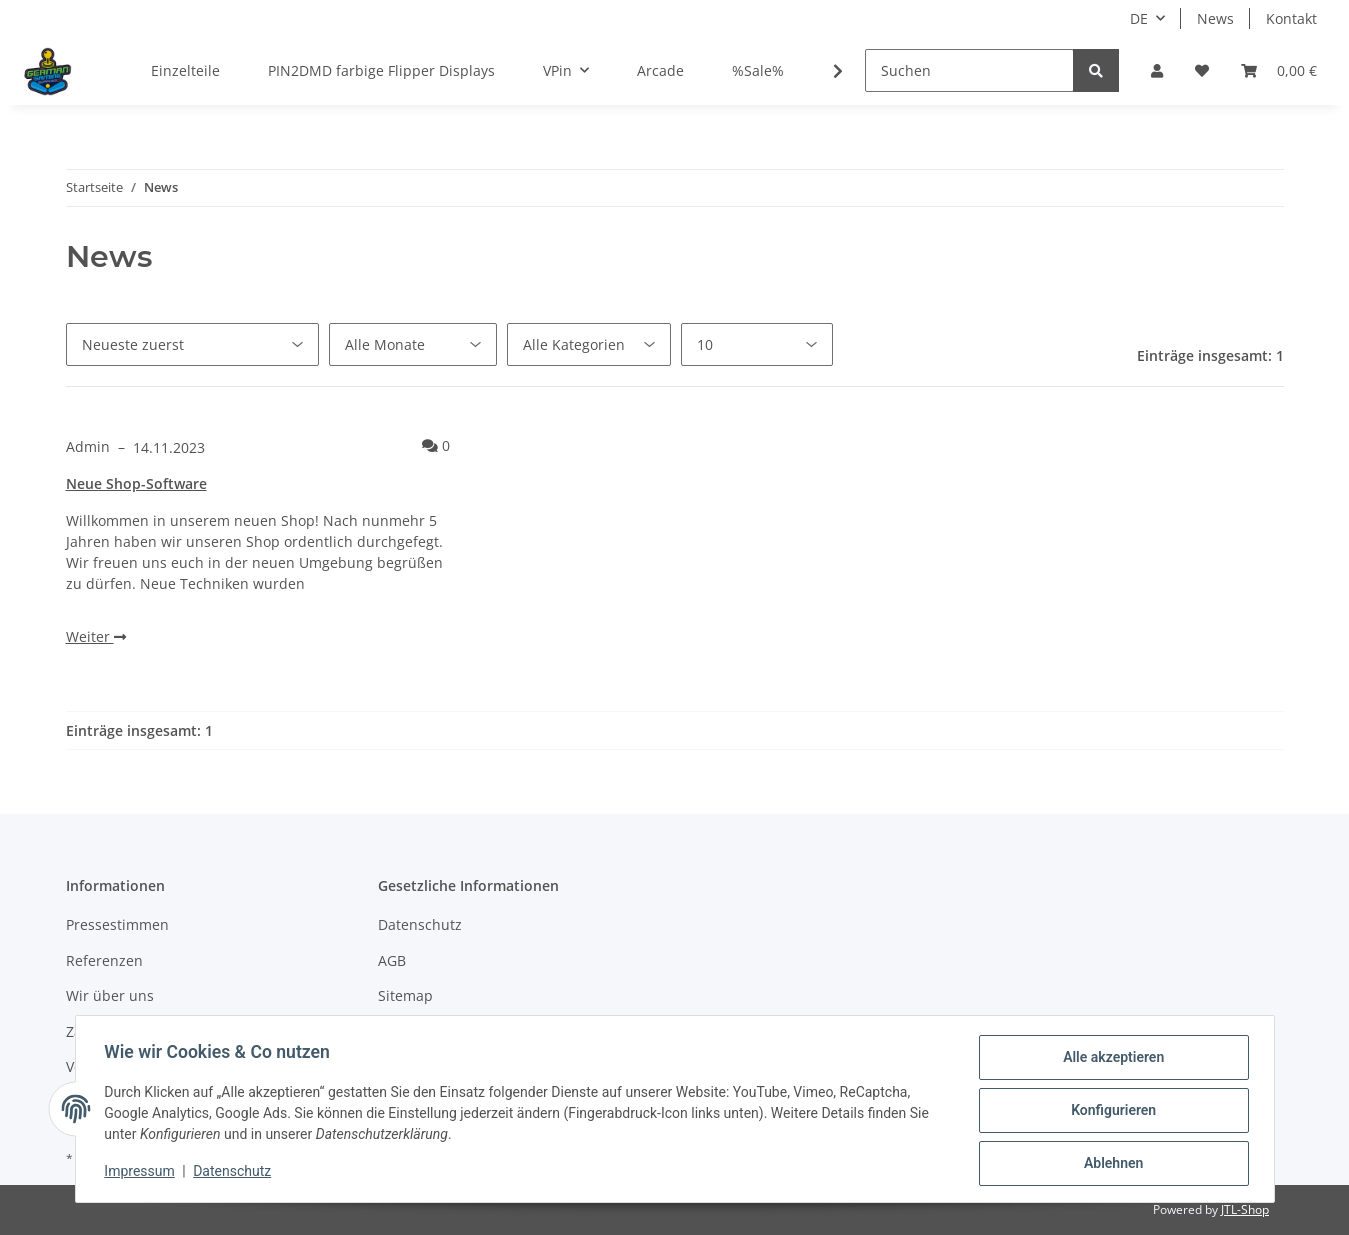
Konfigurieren (1110, 1112)
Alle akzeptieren (1110, 1060)
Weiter (96, 636)
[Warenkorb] (1279, 70)
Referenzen (104, 960)
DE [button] (1139, 18)
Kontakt (1291, 18)
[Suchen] (969, 70)
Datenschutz (420, 924)
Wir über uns (110, 995)
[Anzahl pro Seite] (757, 344)
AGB (392, 960)
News (1215, 18)
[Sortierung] (192, 344)
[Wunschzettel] (1202, 70)
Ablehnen (1110, 1164)
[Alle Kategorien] (589, 344)
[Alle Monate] (413, 344)
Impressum (143, 1173)
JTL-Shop (1245, 1209)
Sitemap (405, 995)
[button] (1157, 70)
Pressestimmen (117, 924)
